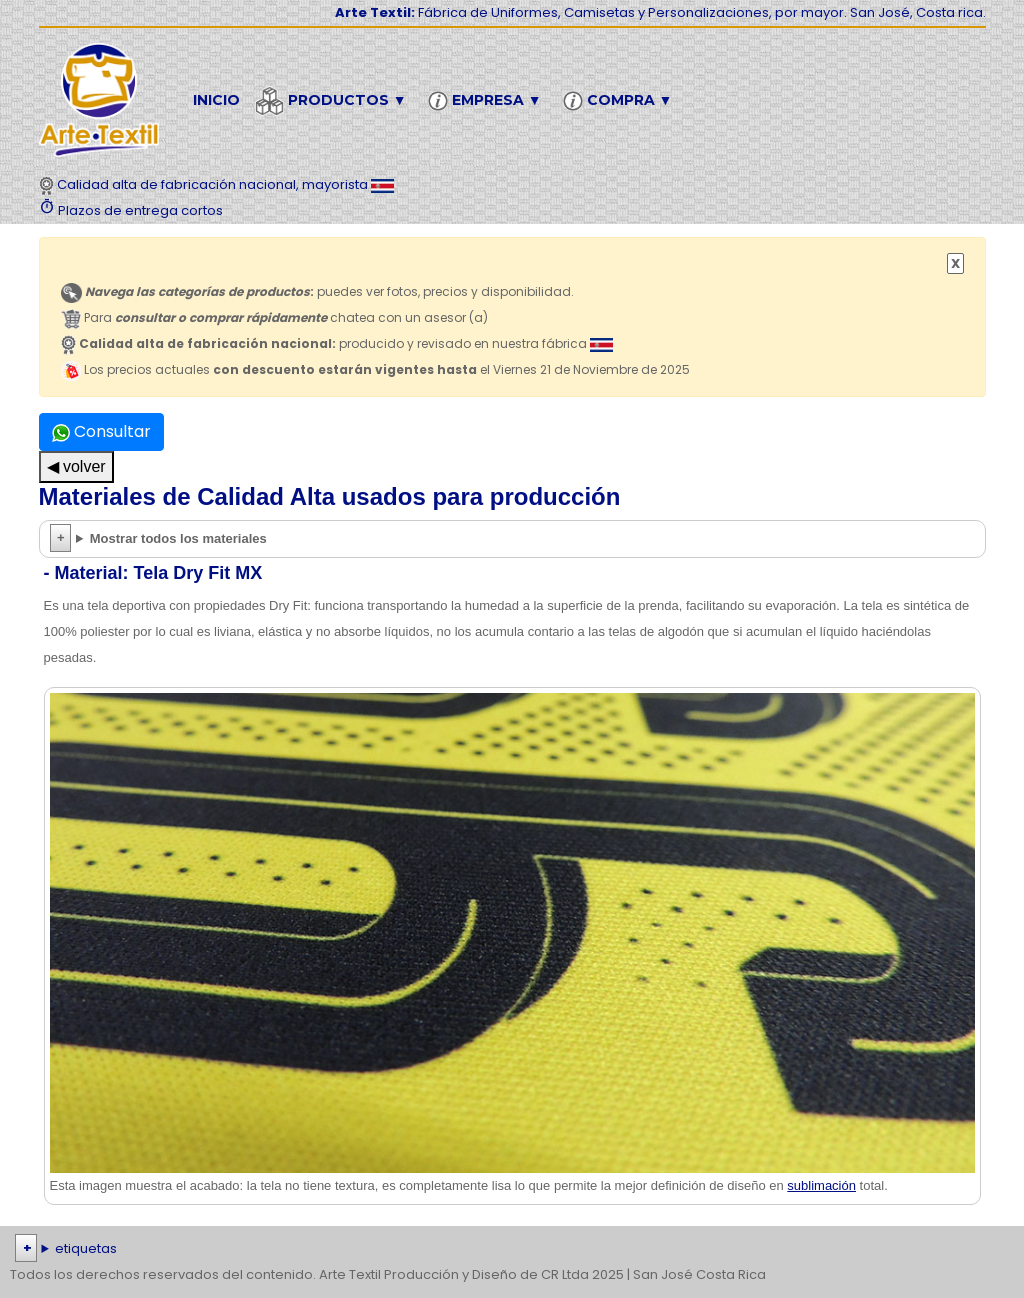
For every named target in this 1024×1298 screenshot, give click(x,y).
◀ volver (76, 466)
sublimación (821, 1185)
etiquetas (86, 1248)
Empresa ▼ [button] (488, 101)
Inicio (216, 100)
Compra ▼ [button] (621, 101)
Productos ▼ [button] (334, 101)
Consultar (101, 431)
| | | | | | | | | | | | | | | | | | (512, 1249)
